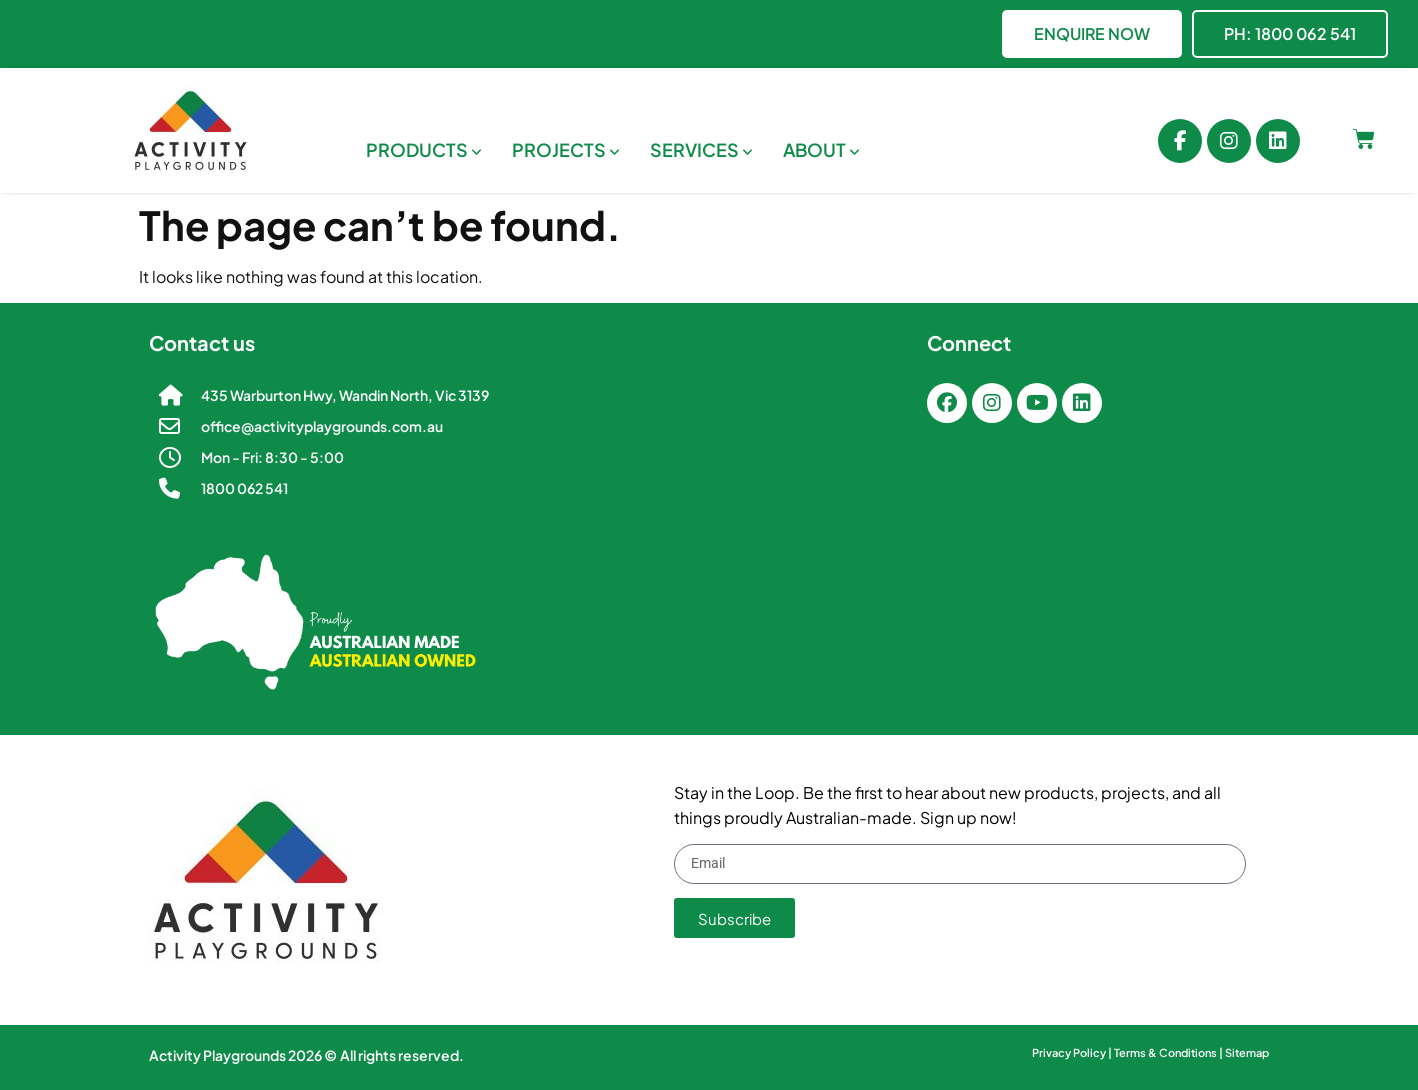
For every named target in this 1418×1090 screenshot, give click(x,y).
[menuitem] (424, 149)
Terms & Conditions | (1169, 1052)
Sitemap (1247, 1052)
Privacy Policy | (1073, 1052)
